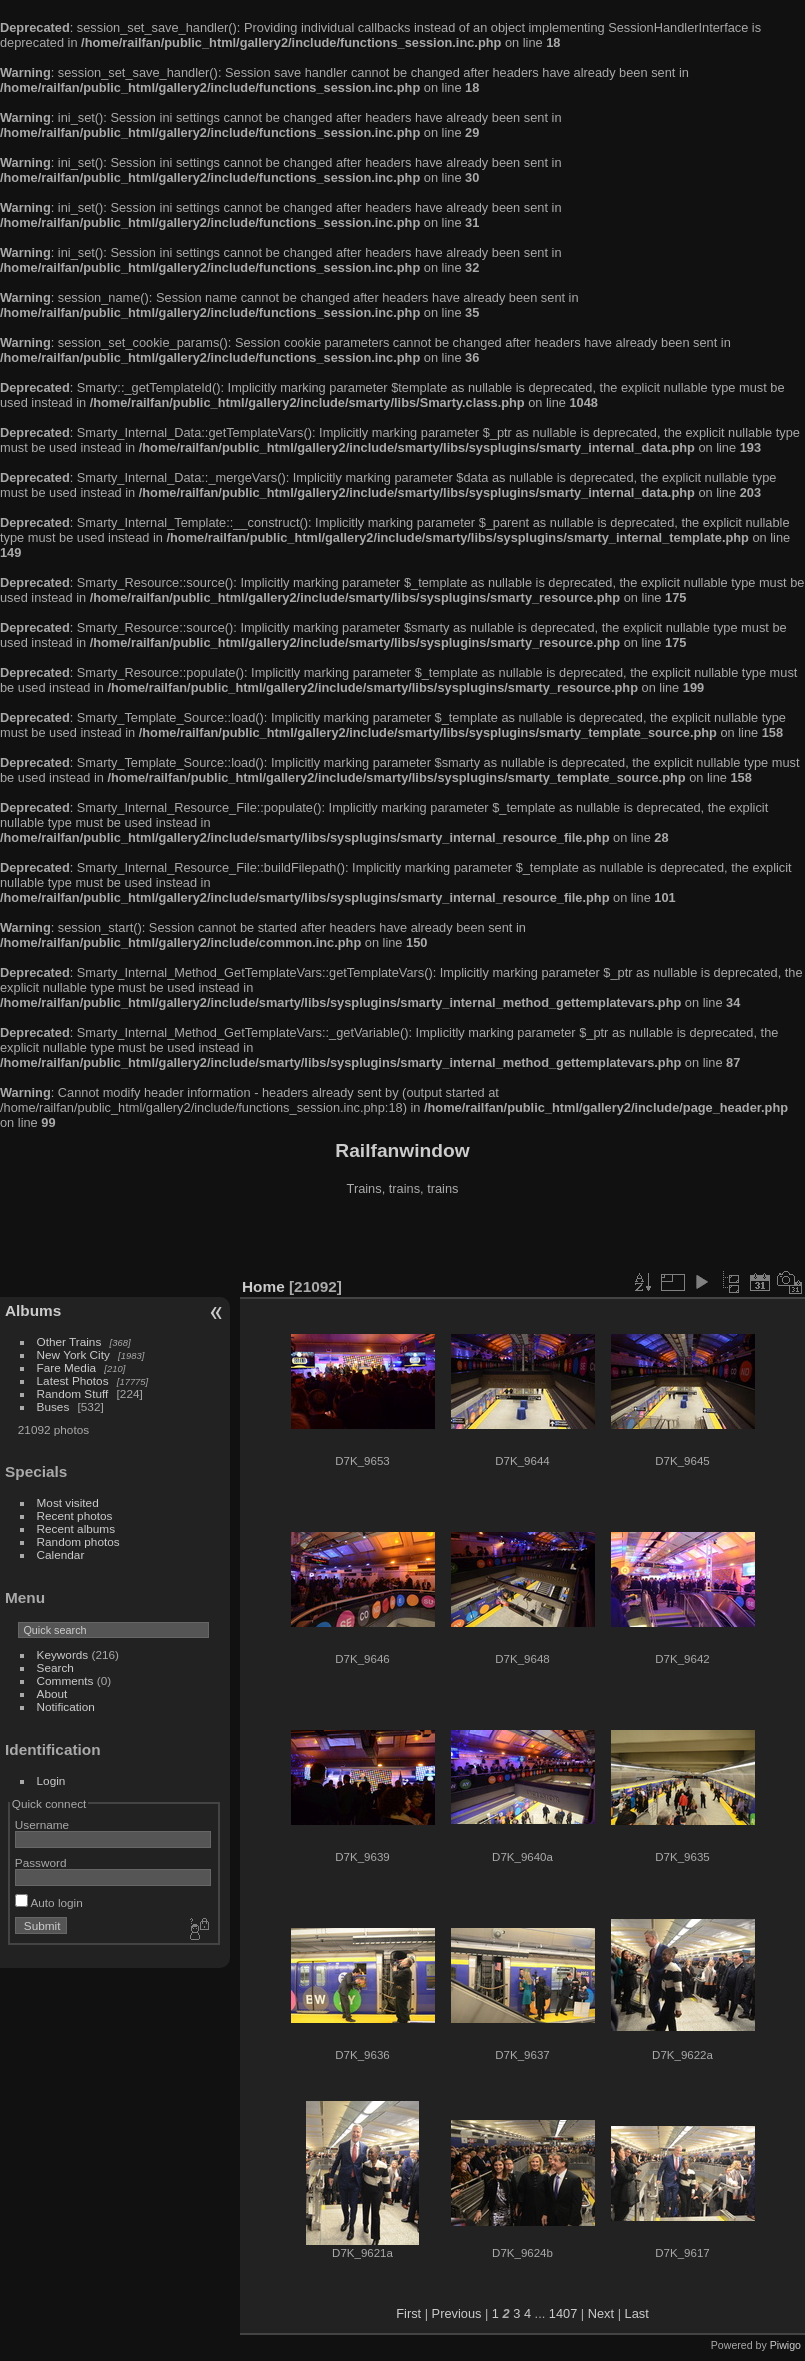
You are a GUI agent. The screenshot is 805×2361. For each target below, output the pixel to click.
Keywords (63, 1654)
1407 (563, 2313)
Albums (33, 1310)
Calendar (61, 1554)
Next (601, 2313)
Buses (53, 1406)
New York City (73, 1354)
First (408, 2313)
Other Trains (69, 1341)
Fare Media (67, 1367)
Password (41, 1862)
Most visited (68, 1502)
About (52, 1693)
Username (42, 1824)
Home (263, 1286)
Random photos (78, 1541)
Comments (65, 1680)
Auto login (49, 1902)
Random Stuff (73, 1393)
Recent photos (75, 1515)
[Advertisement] (403, 1239)
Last (637, 2313)
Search (55, 1667)
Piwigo (785, 2345)
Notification (66, 1706)
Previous (457, 2313)
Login (51, 1780)
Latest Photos (73, 1380)
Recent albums (76, 1528)
